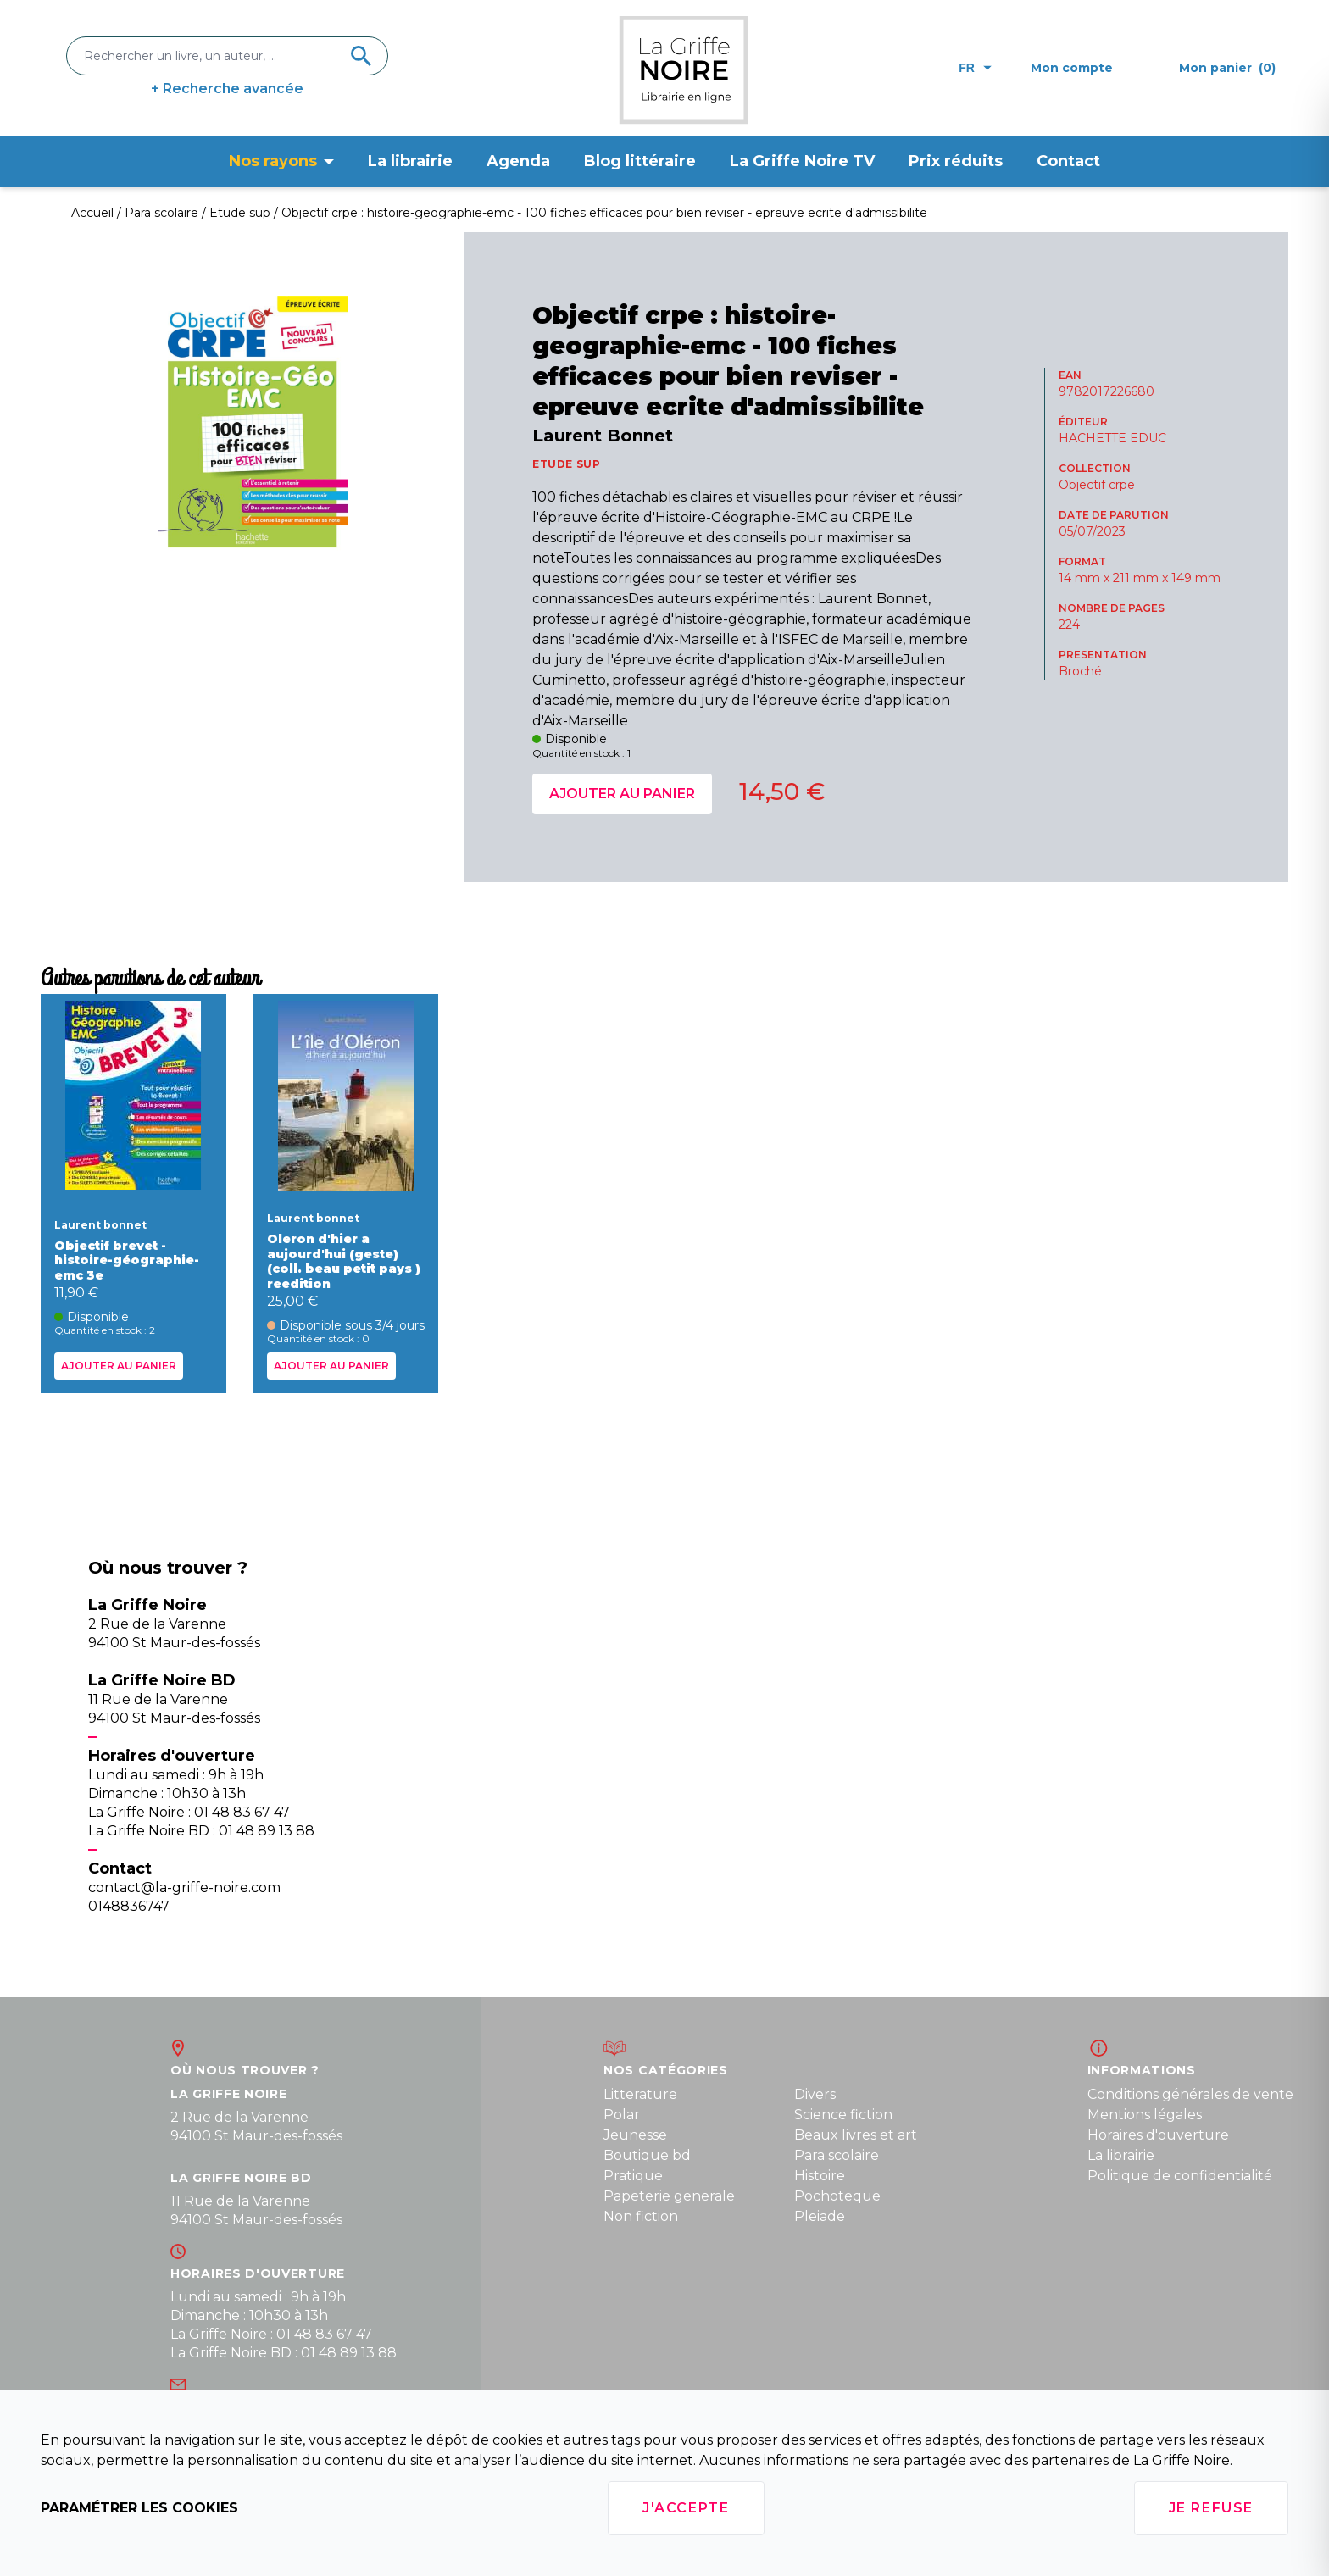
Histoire (819, 2176)
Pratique (633, 2176)
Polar (621, 2115)
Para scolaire (836, 2155)
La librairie (410, 161)
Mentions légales (1144, 2115)
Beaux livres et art (855, 2135)
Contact (1068, 161)
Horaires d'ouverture (1158, 2135)
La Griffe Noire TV (802, 161)
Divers (815, 2094)
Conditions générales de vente (1190, 2094)
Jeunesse (635, 2135)
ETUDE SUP (566, 464)
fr (975, 68)
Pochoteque (837, 2196)
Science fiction (843, 2115)
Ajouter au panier (622, 794)
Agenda (518, 161)
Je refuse (1211, 2508)
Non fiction (640, 2216)
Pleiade (819, 2216)
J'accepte (685, 2508)
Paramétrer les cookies (139, 2508)
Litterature (640, 2094)
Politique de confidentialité (1179, 2176)
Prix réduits (956, 161)
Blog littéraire (640, 161)
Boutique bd (647, 2155)
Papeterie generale (669, 2196)
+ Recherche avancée (227, 88)
